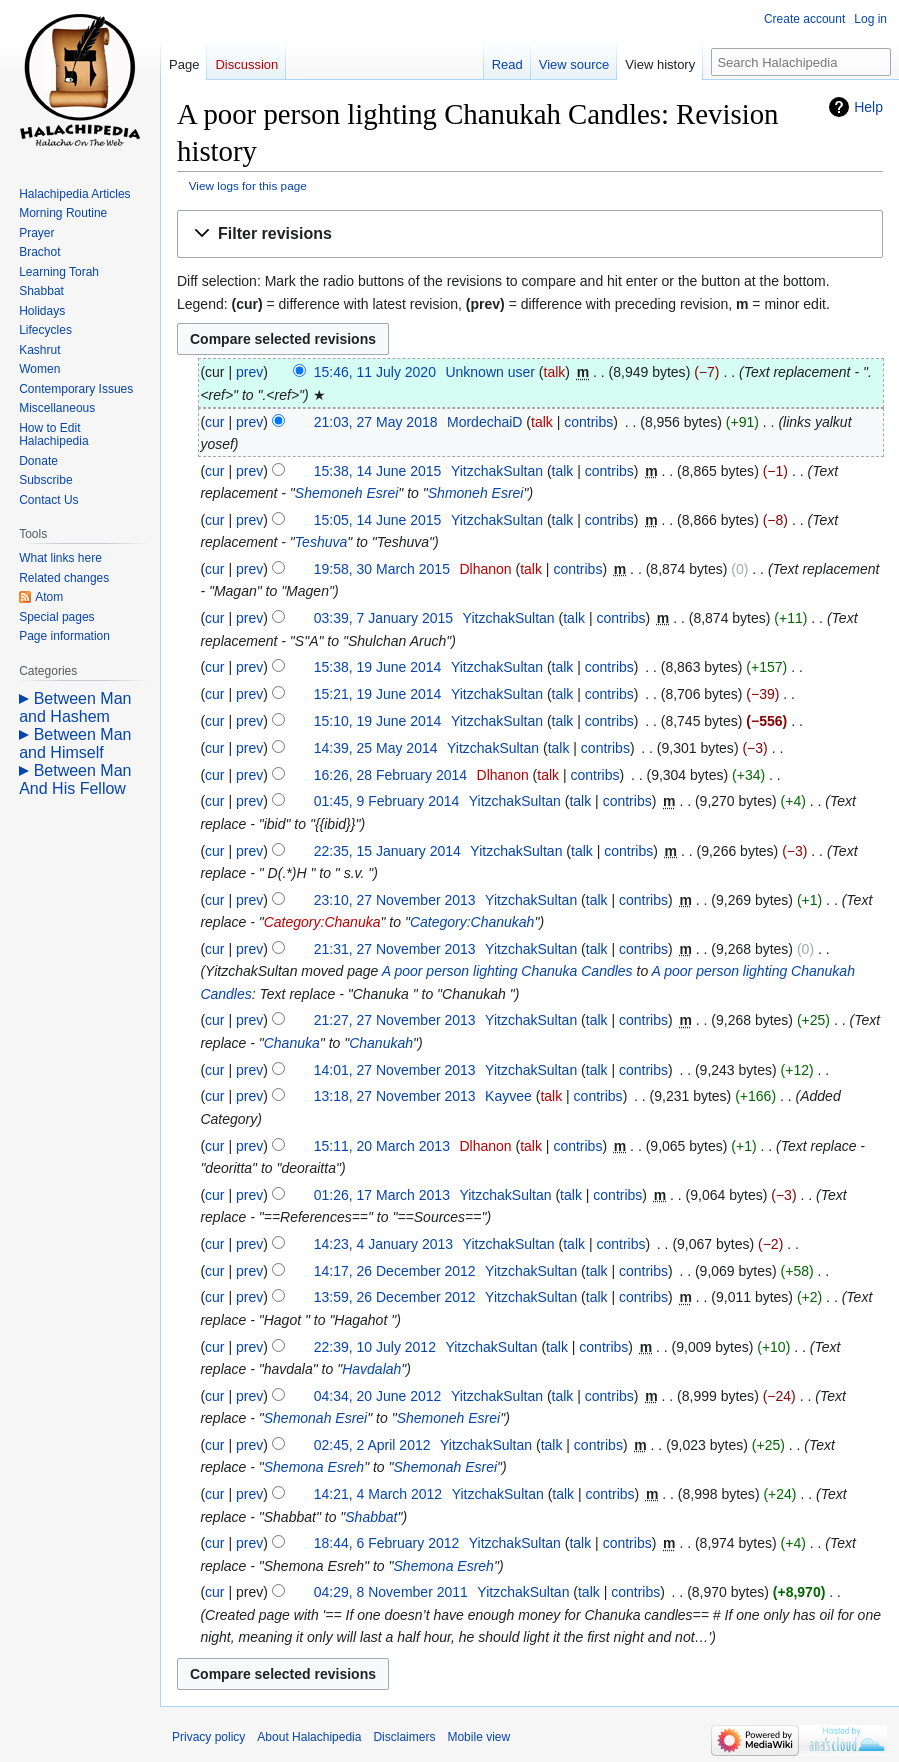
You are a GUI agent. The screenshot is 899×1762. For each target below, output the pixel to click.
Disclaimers (404, 1737)
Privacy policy (208, 1737)
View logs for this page (248, 185)
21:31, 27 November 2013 (395, 949)
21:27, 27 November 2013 (395, 1020)
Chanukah (381, 1043)
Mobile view (478, 1737)
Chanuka (292, 1043)
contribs (588, 422)
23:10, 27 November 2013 (395, 900)
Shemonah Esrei (316, 1418)
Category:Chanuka (322, 922)
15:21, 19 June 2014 (378, 694)
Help (868, 107)
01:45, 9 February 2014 (387, 801)
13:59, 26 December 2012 (395, 1297)
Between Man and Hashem (75, 707)
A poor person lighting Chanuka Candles (507, 971)
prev (249, 372)
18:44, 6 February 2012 (387, 1543)
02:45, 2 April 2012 (372, 1445)
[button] (530, 234)
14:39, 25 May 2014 (376, 748)
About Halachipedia (309, 1737)
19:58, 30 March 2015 (382, 569)
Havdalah (371, 1369)
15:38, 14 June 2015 (378, 471)
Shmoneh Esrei (476, 493)
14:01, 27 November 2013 (395, 1070)
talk (555, 372)
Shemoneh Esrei (347, 493)
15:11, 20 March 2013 (382, 1146)
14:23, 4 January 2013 (383, 1244)
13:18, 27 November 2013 (395, 1096)
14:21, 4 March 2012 (378, 1494)
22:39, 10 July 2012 (375, 1347)
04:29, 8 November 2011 (391, 1592)
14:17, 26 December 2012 (395, 1271)
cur (214, 422)
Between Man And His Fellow (75, 779)
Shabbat (371, 1517)
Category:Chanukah (472, 922)
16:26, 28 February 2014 (390, 775)
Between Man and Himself (75, 743)
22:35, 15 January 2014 (387, 851)
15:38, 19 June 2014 (378, 667)
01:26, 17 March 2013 (382, 1195)
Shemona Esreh (314, 1467)
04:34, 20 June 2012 (378, 1396)
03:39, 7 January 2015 (383, 618)
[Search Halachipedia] (801, 62)
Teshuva (321, 542)
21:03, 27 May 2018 (376, 422)
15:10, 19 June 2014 (378, 721)
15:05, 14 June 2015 (378, 520)
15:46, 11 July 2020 (375, 372)
